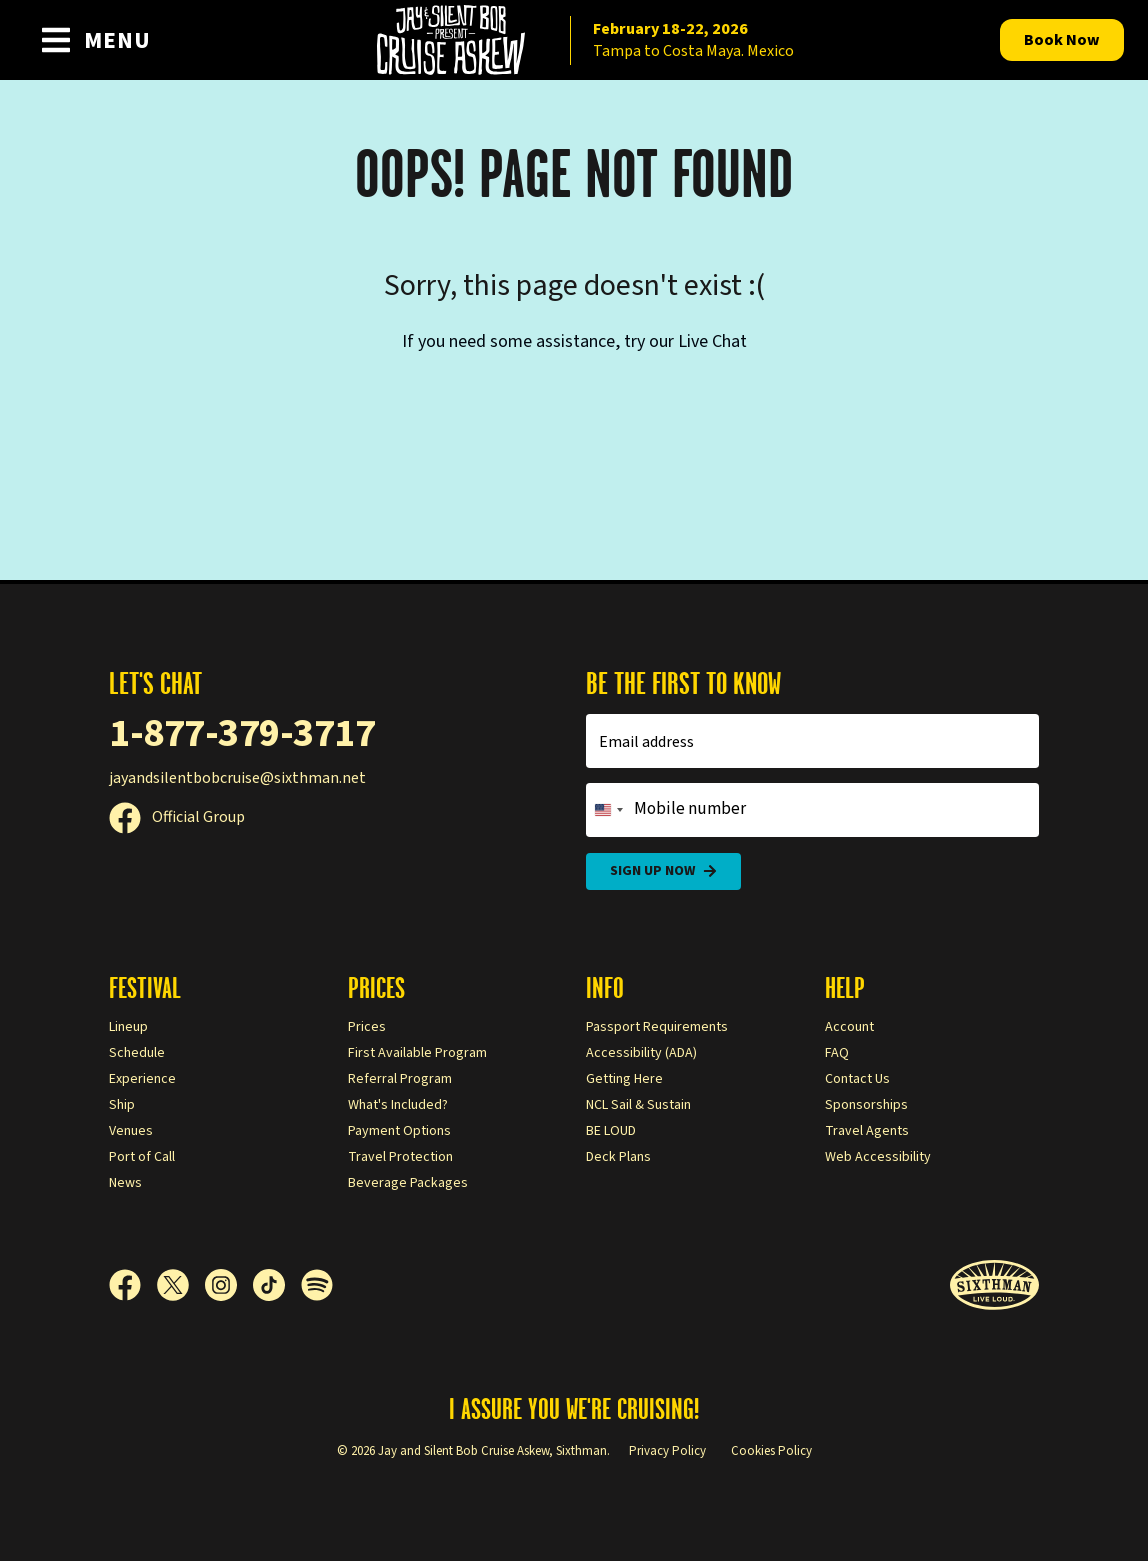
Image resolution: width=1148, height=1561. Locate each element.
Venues (131, 1131)
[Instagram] (229, 1285)
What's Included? (398, 1105)
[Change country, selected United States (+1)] (608, 810)
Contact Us (857, 1079)
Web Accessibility (878, 1157)
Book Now (1062, 40)
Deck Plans (618, 1157)
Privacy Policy (667, 1451)
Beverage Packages (408, 1183)
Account (849, 1027)
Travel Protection (400, 1157)
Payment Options (399, 1131)
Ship (122, 1105)
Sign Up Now (663, 871)
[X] (181, 1285)
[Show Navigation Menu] (95, 40)
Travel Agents (867, 1131)
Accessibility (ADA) (641, 1053)
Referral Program (400, 1079)
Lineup (128, 1027)
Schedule (137, 1053)
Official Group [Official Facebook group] (177, 817)
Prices (367, 1027)
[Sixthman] (994, 1285)
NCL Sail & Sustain (638, 1105)
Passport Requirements (657, 1027)
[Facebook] (133, 1285)
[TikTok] (277, 1285)
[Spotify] (317, 1285)
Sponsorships (866, 1105)
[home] (574, 40)
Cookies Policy (771, 1451)
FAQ (837, 1053)
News (125, 1183)
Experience (142, 1079)
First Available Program (417, 1053)
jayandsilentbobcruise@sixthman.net (237, 778)
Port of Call (142, 1157)
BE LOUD (611, 1131)
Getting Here (624, 1079)
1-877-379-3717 (242, 733)
